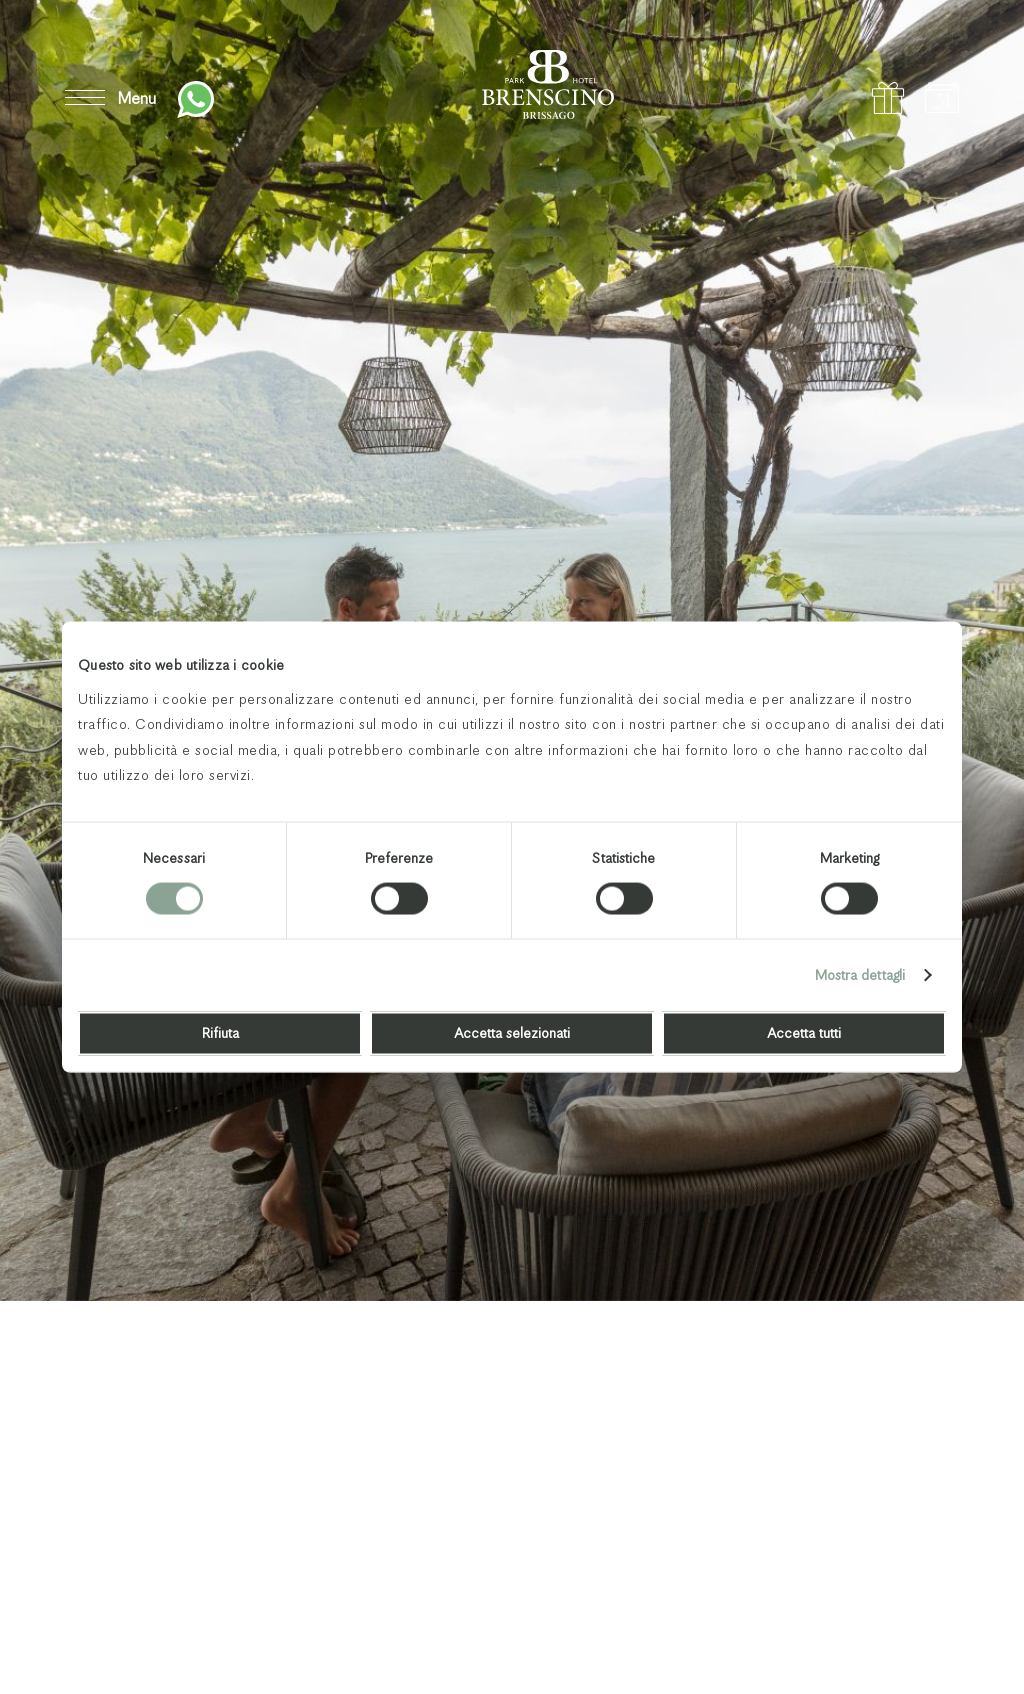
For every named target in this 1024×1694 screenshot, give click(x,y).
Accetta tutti (804, 1033)
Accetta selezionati (512, 1033)
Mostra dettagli (860, 975)
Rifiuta (220, 1033)
